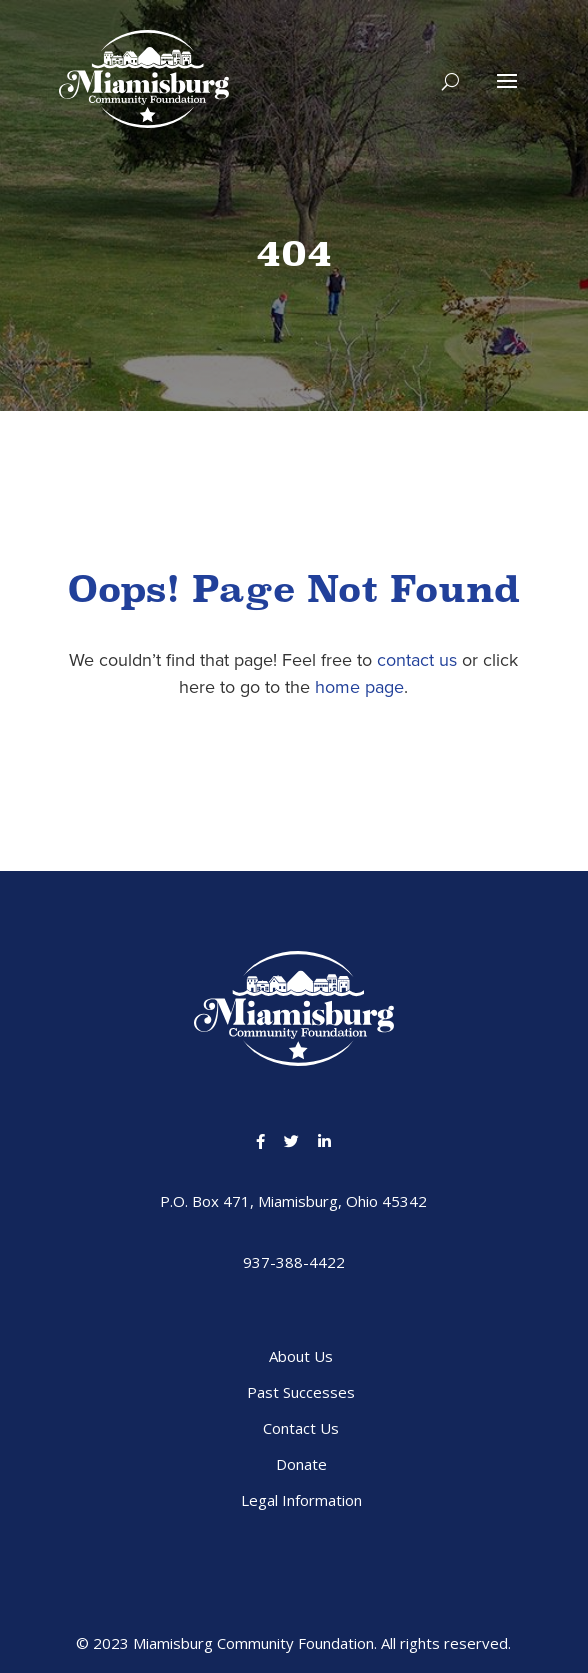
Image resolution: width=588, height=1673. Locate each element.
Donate (301, 1464)
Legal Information (301, 1500)
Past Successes (301, 1392)
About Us (301, 1356)
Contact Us (301, 1428)
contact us (417, 660)
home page (359, 687)
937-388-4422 (294, 1262)
